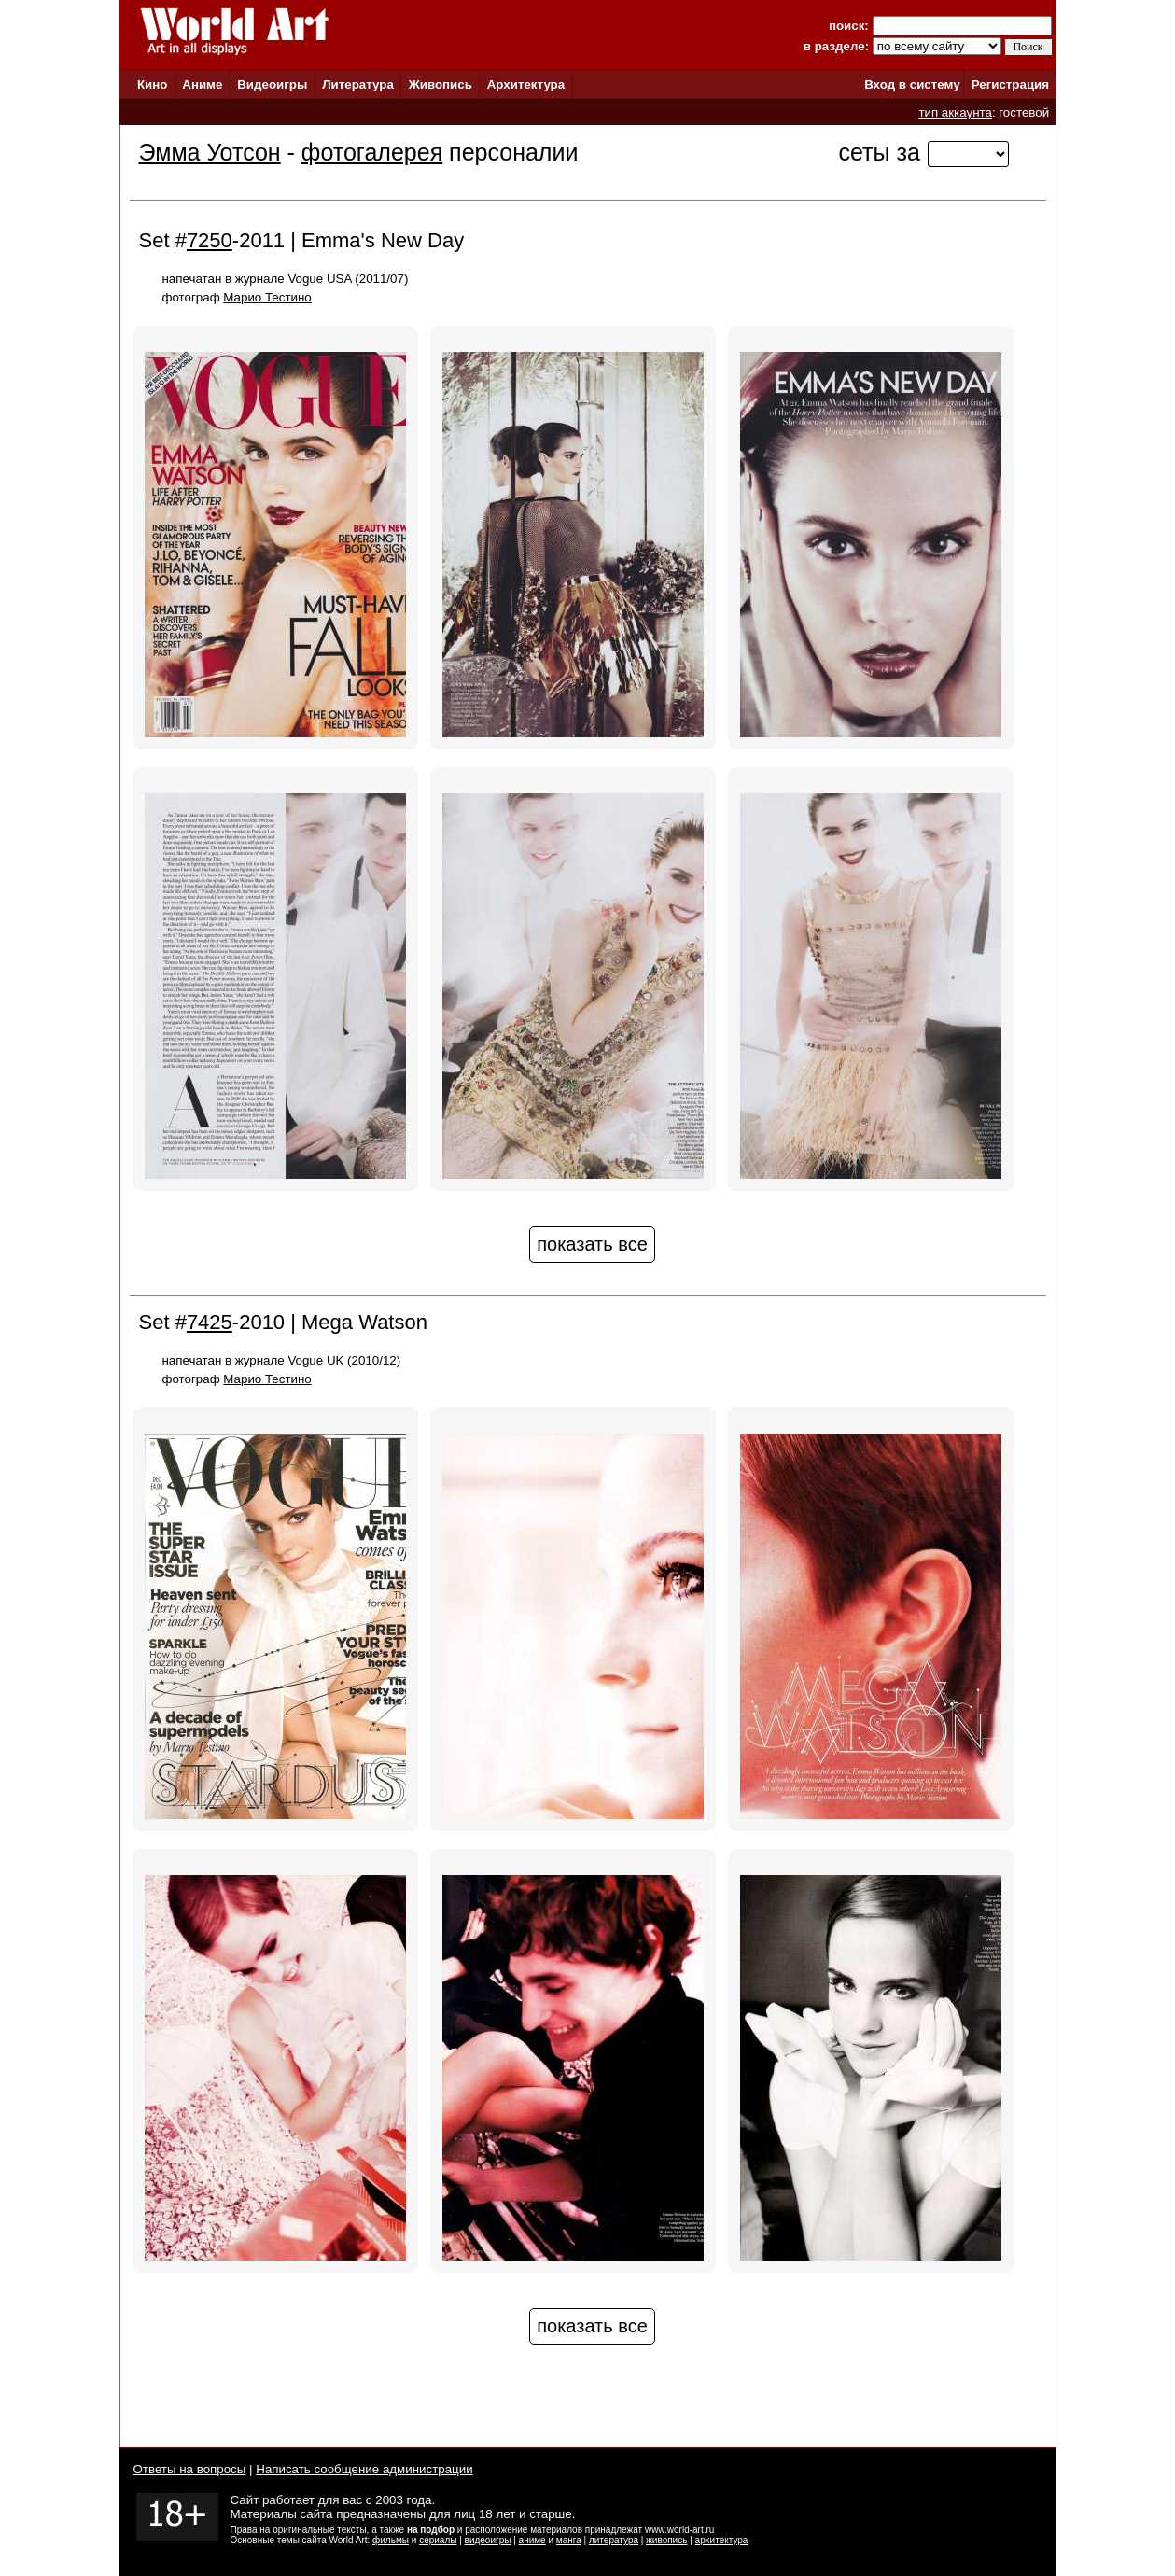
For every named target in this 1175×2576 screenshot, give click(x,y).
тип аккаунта (955, 112)
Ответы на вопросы (189, 2469)
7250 (209, 240)
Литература (358, 84)
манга (568, 2540)
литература (613, 2540)
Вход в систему (911, 84)
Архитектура (526, 84)
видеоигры (488, 2540)
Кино (152, 84)
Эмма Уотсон (210, 152)
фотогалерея (371, 152)
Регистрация (1010, 84)
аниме (532, 2540)
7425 (209, 1322)
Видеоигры (272, 84)
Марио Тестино (267, 297)
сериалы (437, 2540)
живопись (666, 2540)
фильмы (390, 2540)
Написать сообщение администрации (364, 2469)
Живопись (440, 84)
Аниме (202, 84)
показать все (592, 1244)
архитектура (721, 2540)
